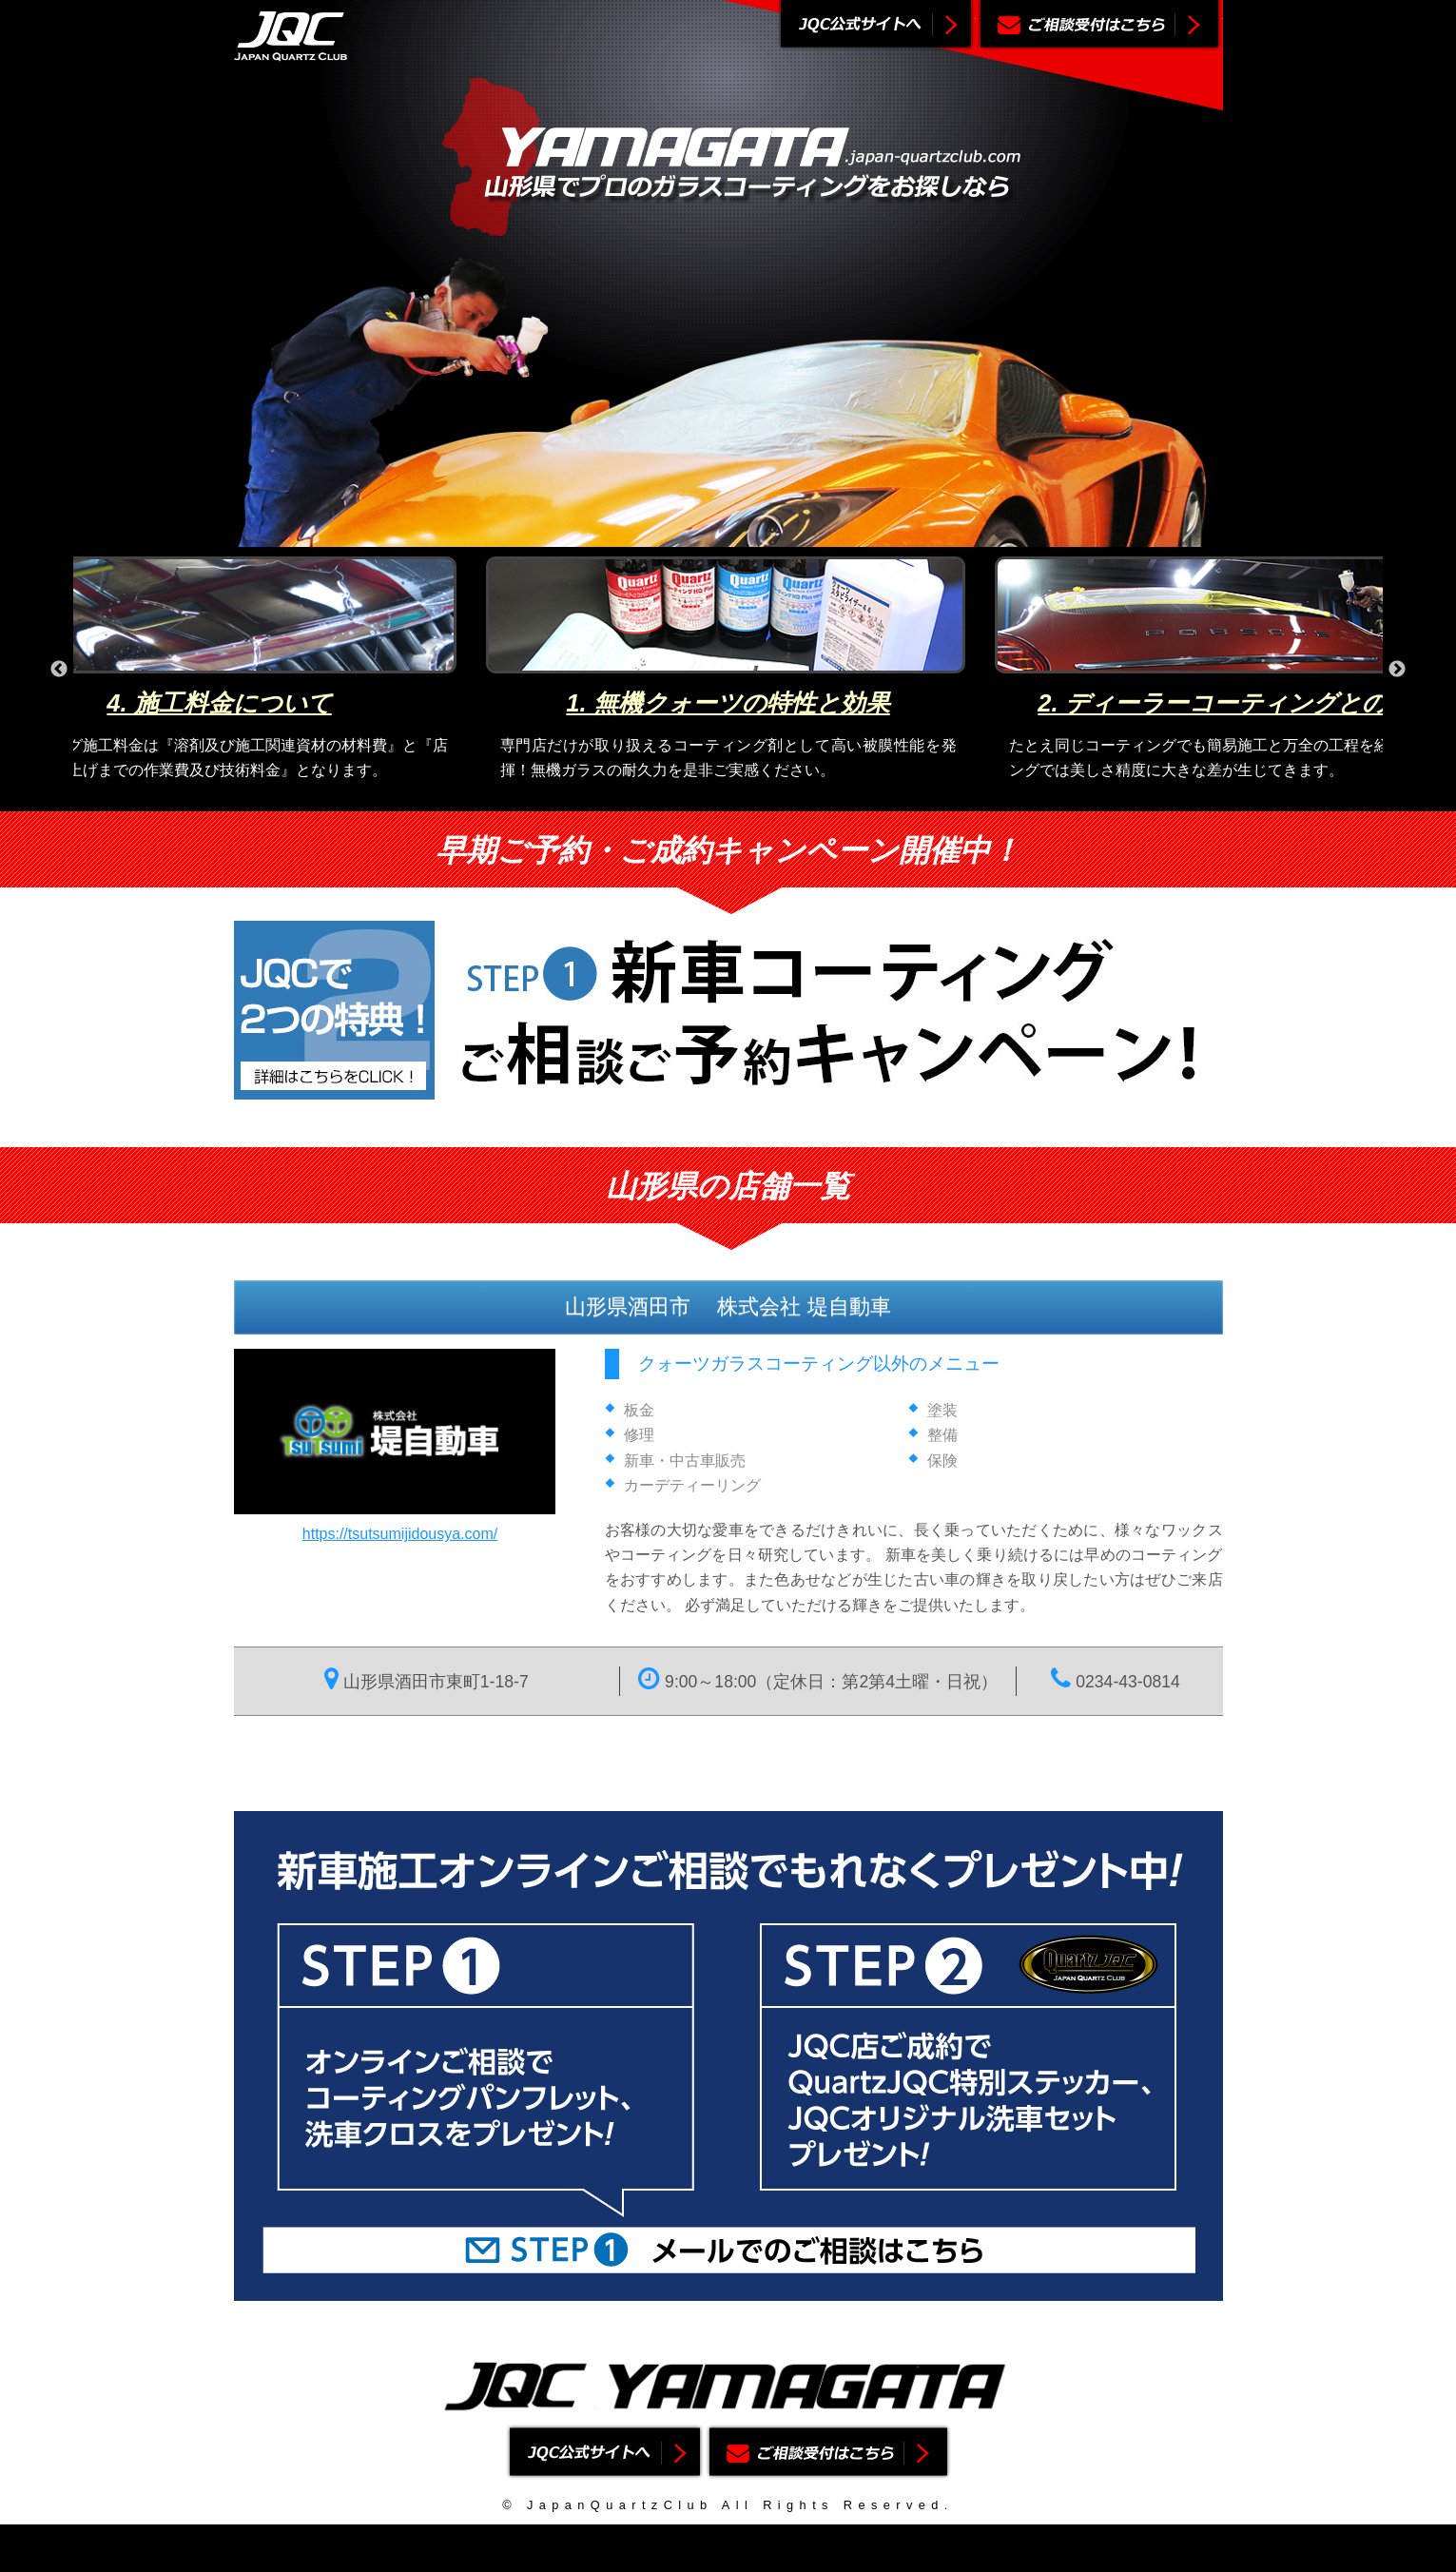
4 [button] (770, 797)
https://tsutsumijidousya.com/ (399, 1534)
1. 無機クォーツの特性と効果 (727, 703)
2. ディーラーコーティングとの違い (1236, 703)
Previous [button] (58, 669)
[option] (728, 669)
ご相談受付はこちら (1099, 25)
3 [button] (741, 797)
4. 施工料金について (219, 703)
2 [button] (713, 797)
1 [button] (684, 797)
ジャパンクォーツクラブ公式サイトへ (876, 25)
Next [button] (1397, 669)
